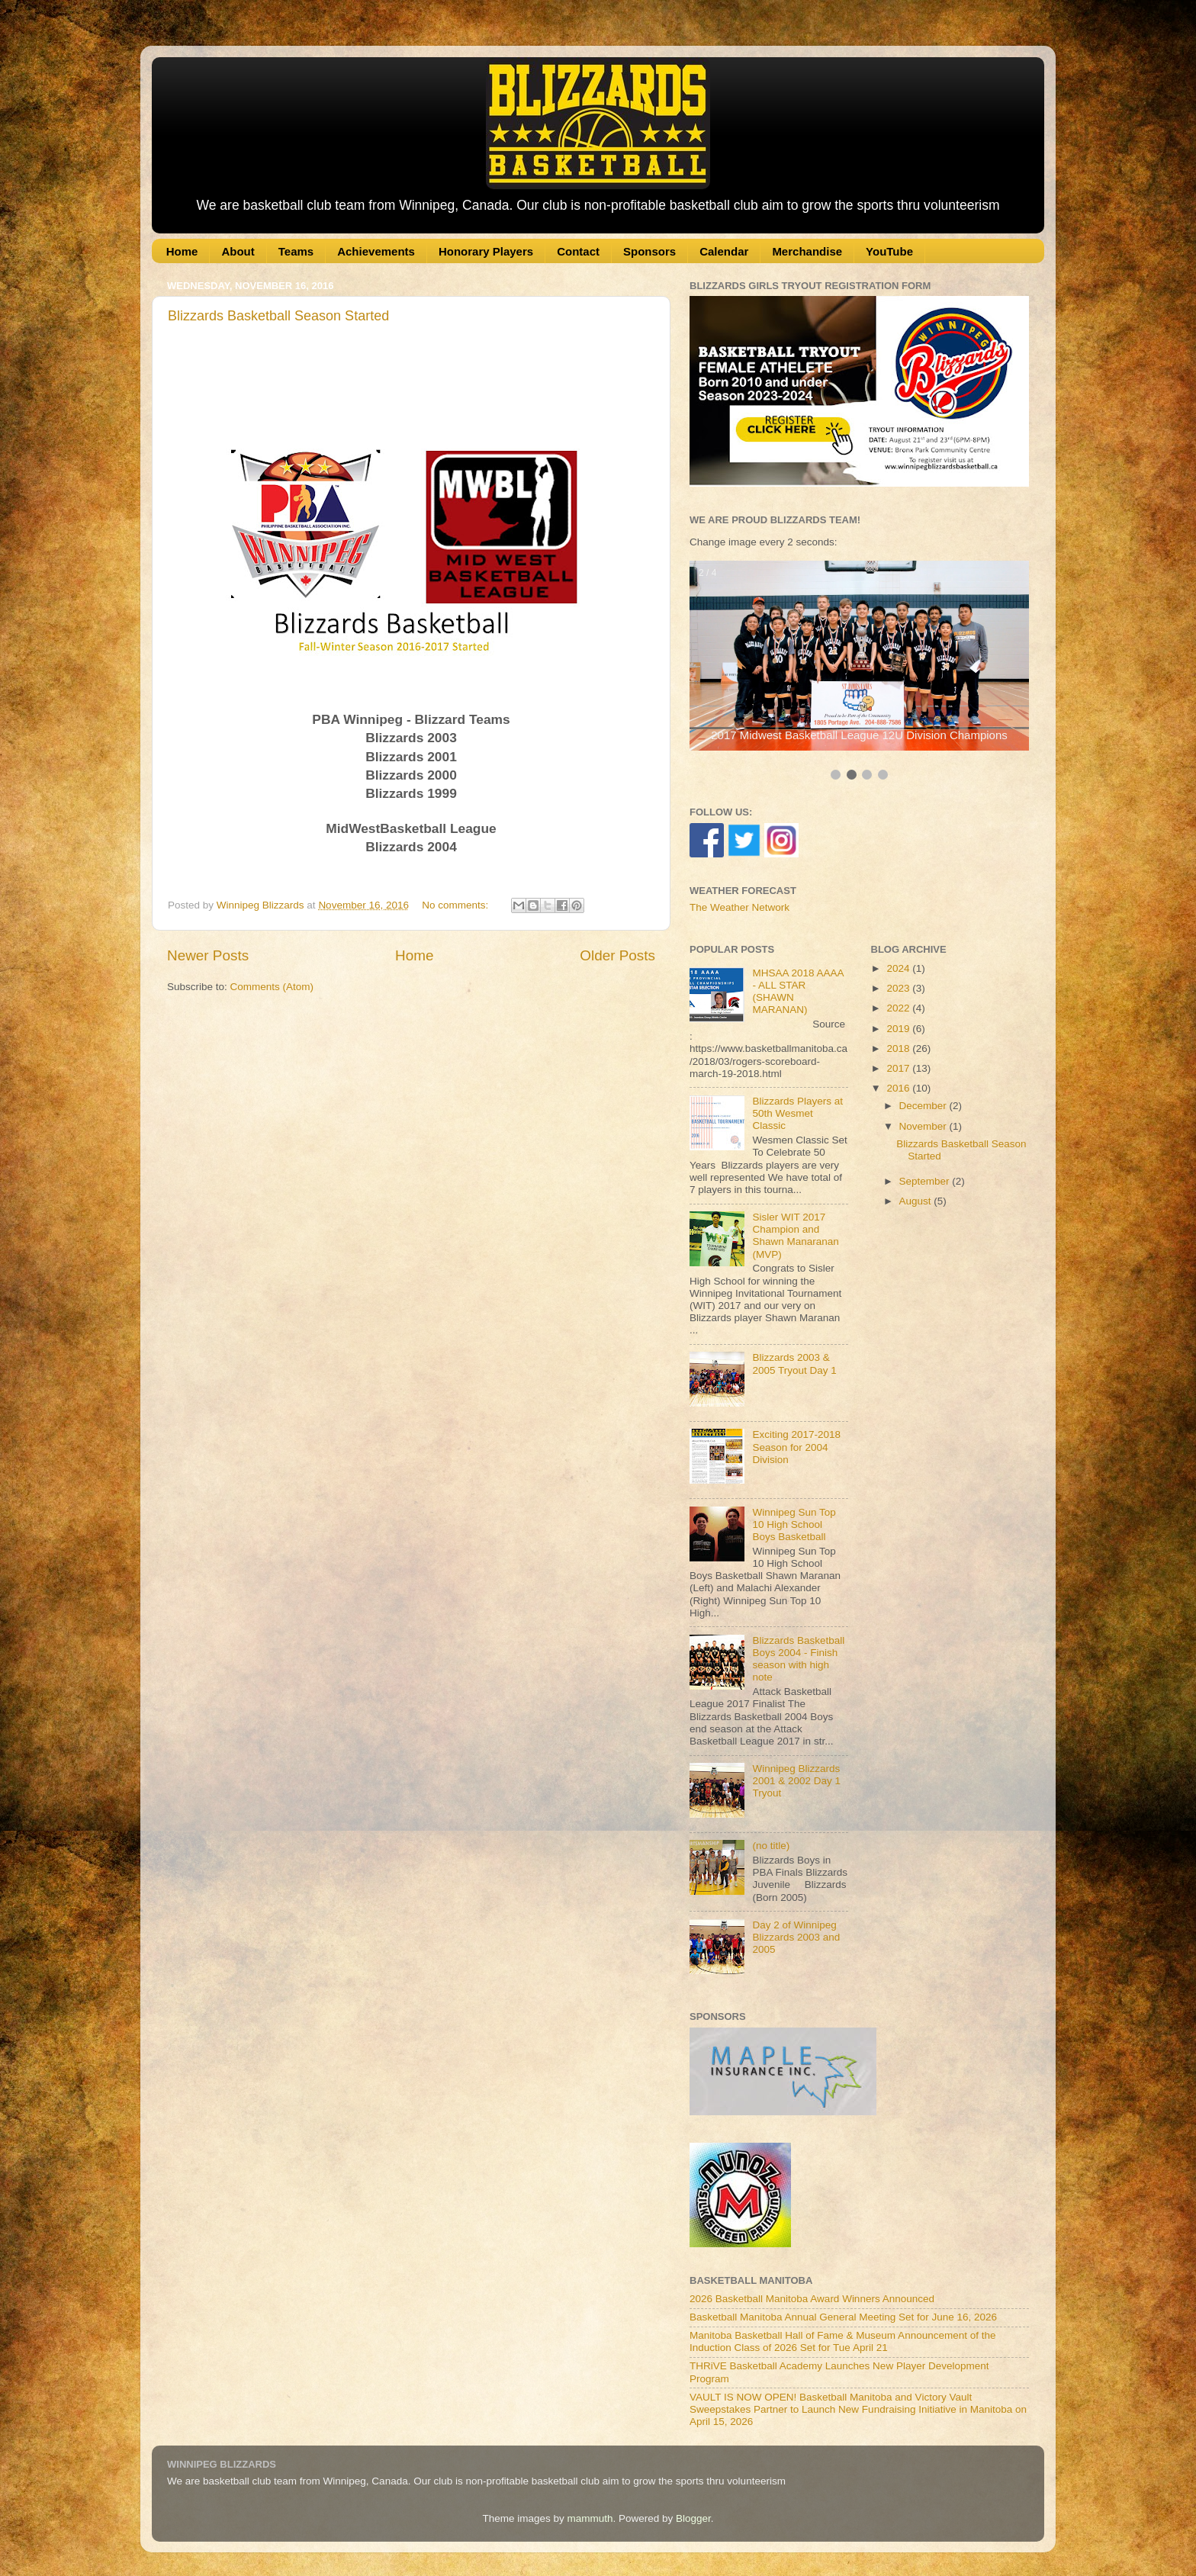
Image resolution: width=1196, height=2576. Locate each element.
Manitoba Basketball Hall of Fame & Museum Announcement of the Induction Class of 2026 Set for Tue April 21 (842, 2341)
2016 (899, 1088)
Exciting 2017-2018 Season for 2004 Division (796, 1447)
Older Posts (617, 955)
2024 (899, 968)
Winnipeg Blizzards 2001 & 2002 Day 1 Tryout (796, 1781)
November (924, 1126)
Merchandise (807, 251)
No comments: (456, 905)
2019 (899, 1028)
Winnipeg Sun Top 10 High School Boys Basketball (793, 1524)
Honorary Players (486, 251)
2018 (899, 1048)
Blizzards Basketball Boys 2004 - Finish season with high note (798, 1659)
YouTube (889, 251)
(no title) (770, 1845)
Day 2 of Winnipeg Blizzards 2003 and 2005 (796, 1937)
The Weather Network (739, 907)
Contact (578, 251)
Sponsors (649, 251)
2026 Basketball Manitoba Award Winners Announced (812, 2298)
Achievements (376, 251)
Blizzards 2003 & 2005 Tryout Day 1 (794, 1363)
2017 (899, 1068)
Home (182, 251)
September (926, 1181)
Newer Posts (208, 955)
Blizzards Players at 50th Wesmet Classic (797, 1113)
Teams (295, 251)
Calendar (723, 251)
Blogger (693, 2518)
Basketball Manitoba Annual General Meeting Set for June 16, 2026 (843, 2317)
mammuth (589, 2518)
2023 (899, 988)
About (237, 251)
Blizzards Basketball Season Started (278, 315)
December (924, 1105)
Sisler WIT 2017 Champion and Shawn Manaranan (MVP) (795, 1235)
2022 (899, 1008)
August (916, 1201)
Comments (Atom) (272, 986)
